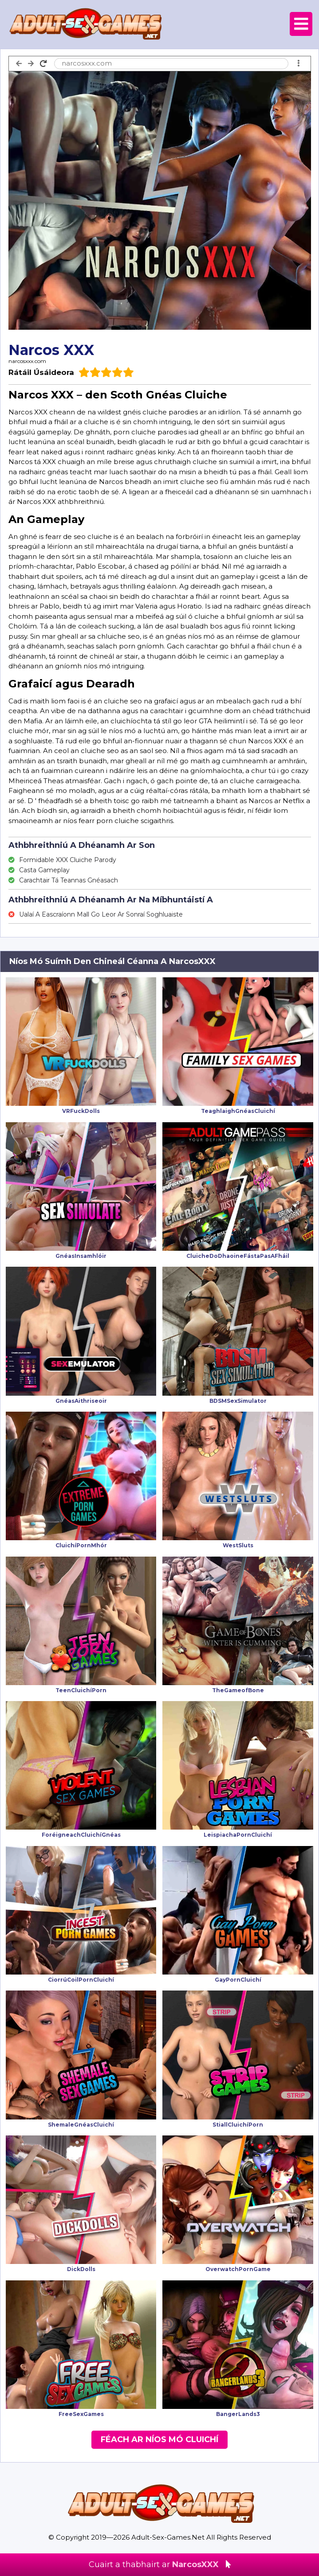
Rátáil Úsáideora (41, 372)
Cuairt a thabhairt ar (160, 2564)
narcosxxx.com (27, 361)
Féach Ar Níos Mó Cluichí (159, 2439)
